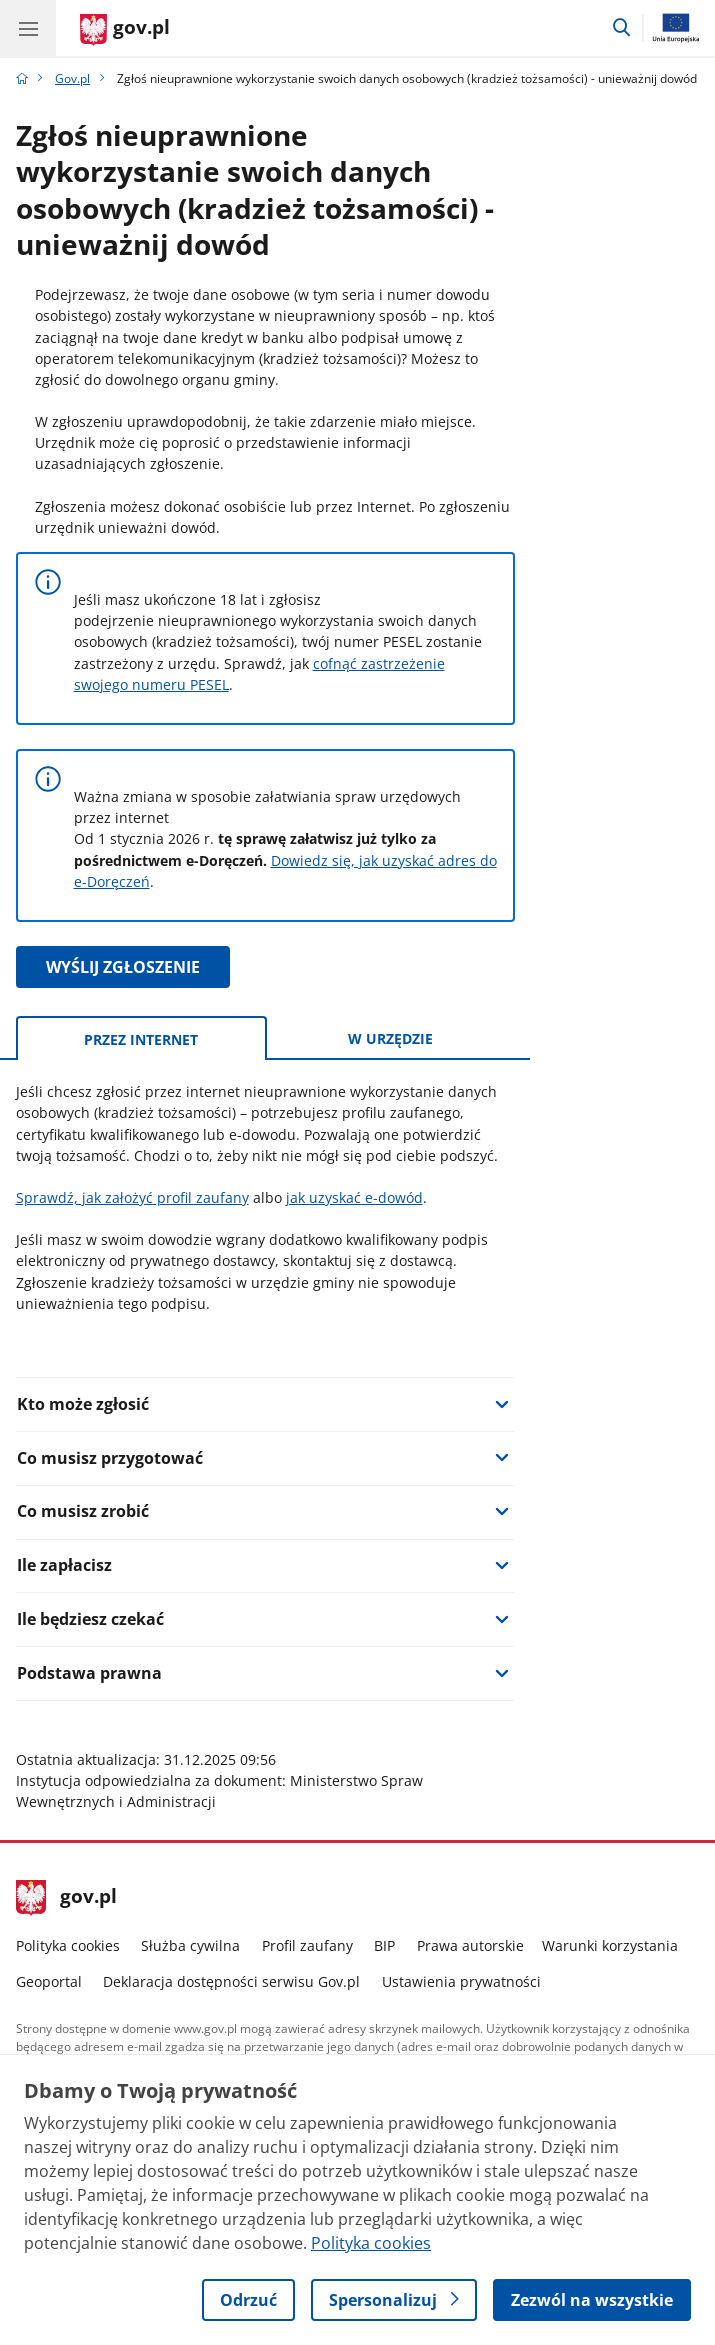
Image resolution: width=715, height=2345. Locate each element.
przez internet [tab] (141, 1039)
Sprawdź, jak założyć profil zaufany (132, 1197)
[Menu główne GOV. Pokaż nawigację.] (28, 28)
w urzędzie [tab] (390, 1038)
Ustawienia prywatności (461, 1981)
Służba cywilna (190, 1945)
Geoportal (49, 1981)
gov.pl (67, 1898)
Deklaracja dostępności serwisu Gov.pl (231, 1981)
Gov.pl (72, 78)
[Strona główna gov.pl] (125, 30)
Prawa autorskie (470, 1945)
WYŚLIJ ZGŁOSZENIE (123, 967)
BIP (384, 1945)
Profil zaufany (307, 1945)
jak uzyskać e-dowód (354, 1197)
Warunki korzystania (610, 1945)
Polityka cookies (68, 1945)
